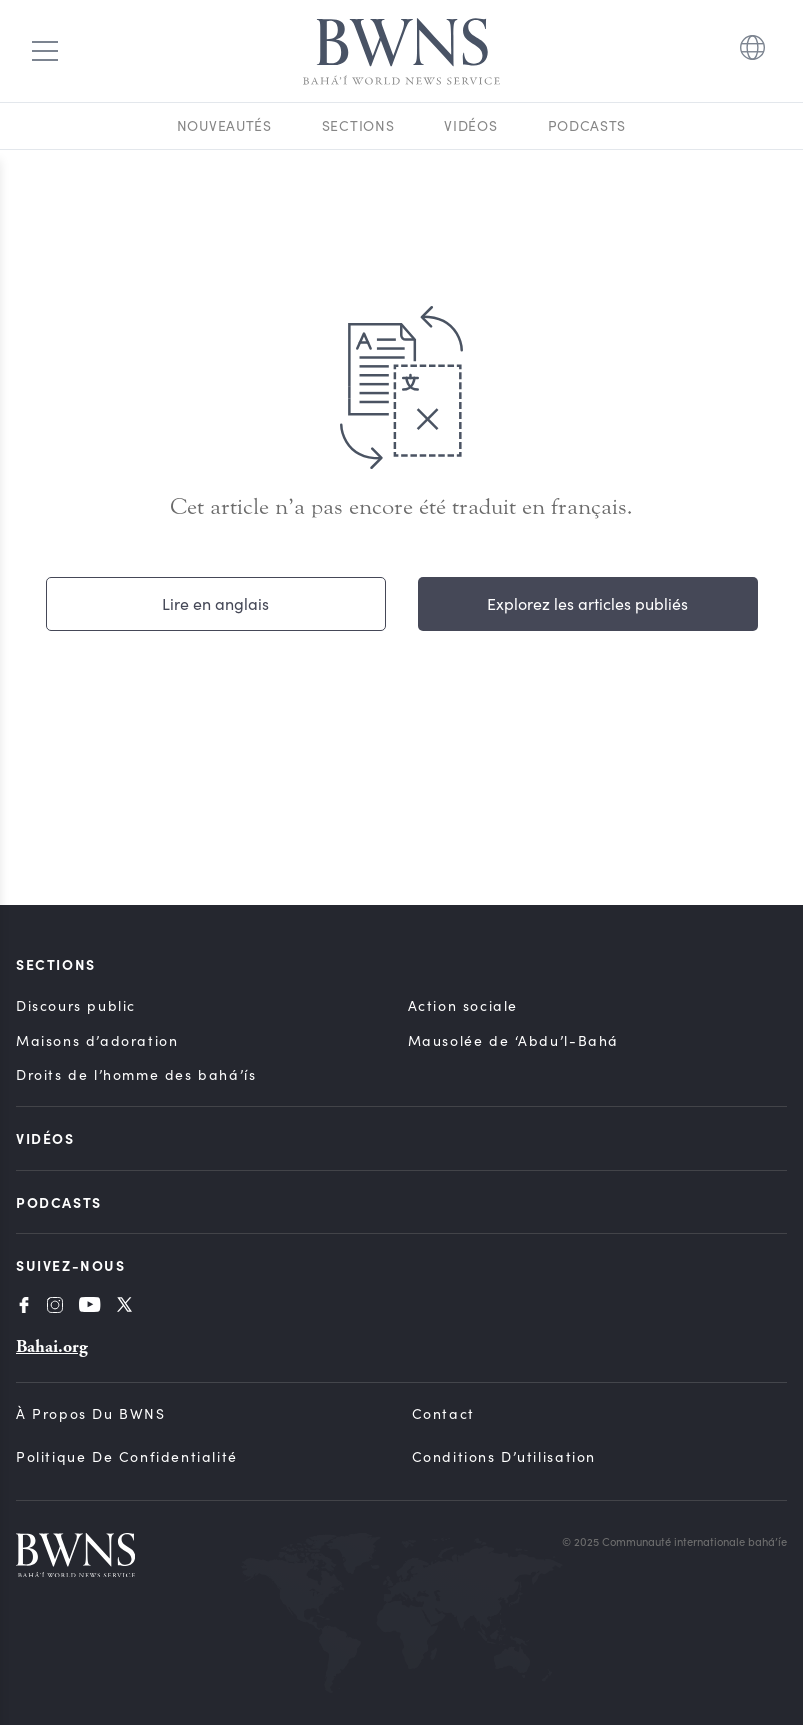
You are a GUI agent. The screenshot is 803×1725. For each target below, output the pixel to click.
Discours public (76, 1005)
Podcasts (587, 125)
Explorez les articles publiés (587, 603)
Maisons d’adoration (97, 1040)
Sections (358, 125)
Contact (443, 1413)
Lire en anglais (215, 603)
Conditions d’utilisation (504, 1456)
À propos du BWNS (91, 1413)
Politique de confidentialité (127, 1456)
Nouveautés (224, 125)
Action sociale (463, 1005)
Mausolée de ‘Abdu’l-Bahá (513, 1040)
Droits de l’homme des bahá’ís (136, 1074)
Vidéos (470, 125)
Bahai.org (52, 1346)
